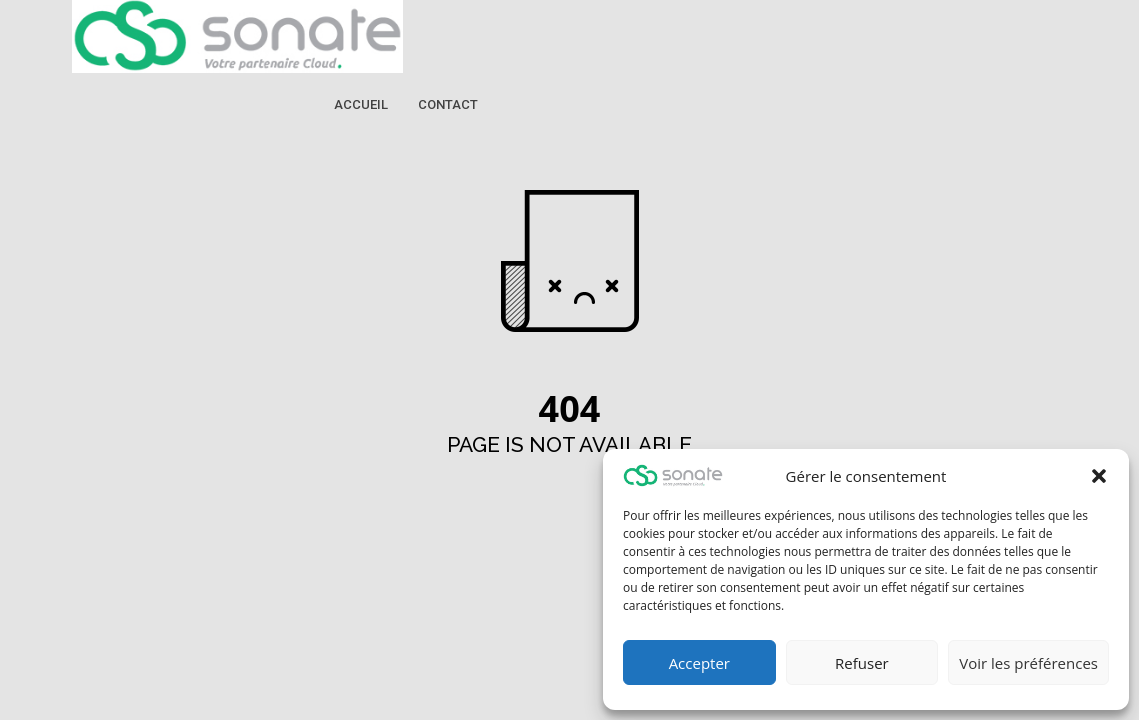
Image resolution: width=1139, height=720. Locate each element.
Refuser (862, 663)
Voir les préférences (1028, 663)
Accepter (699, 663)
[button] (1099, 476)
